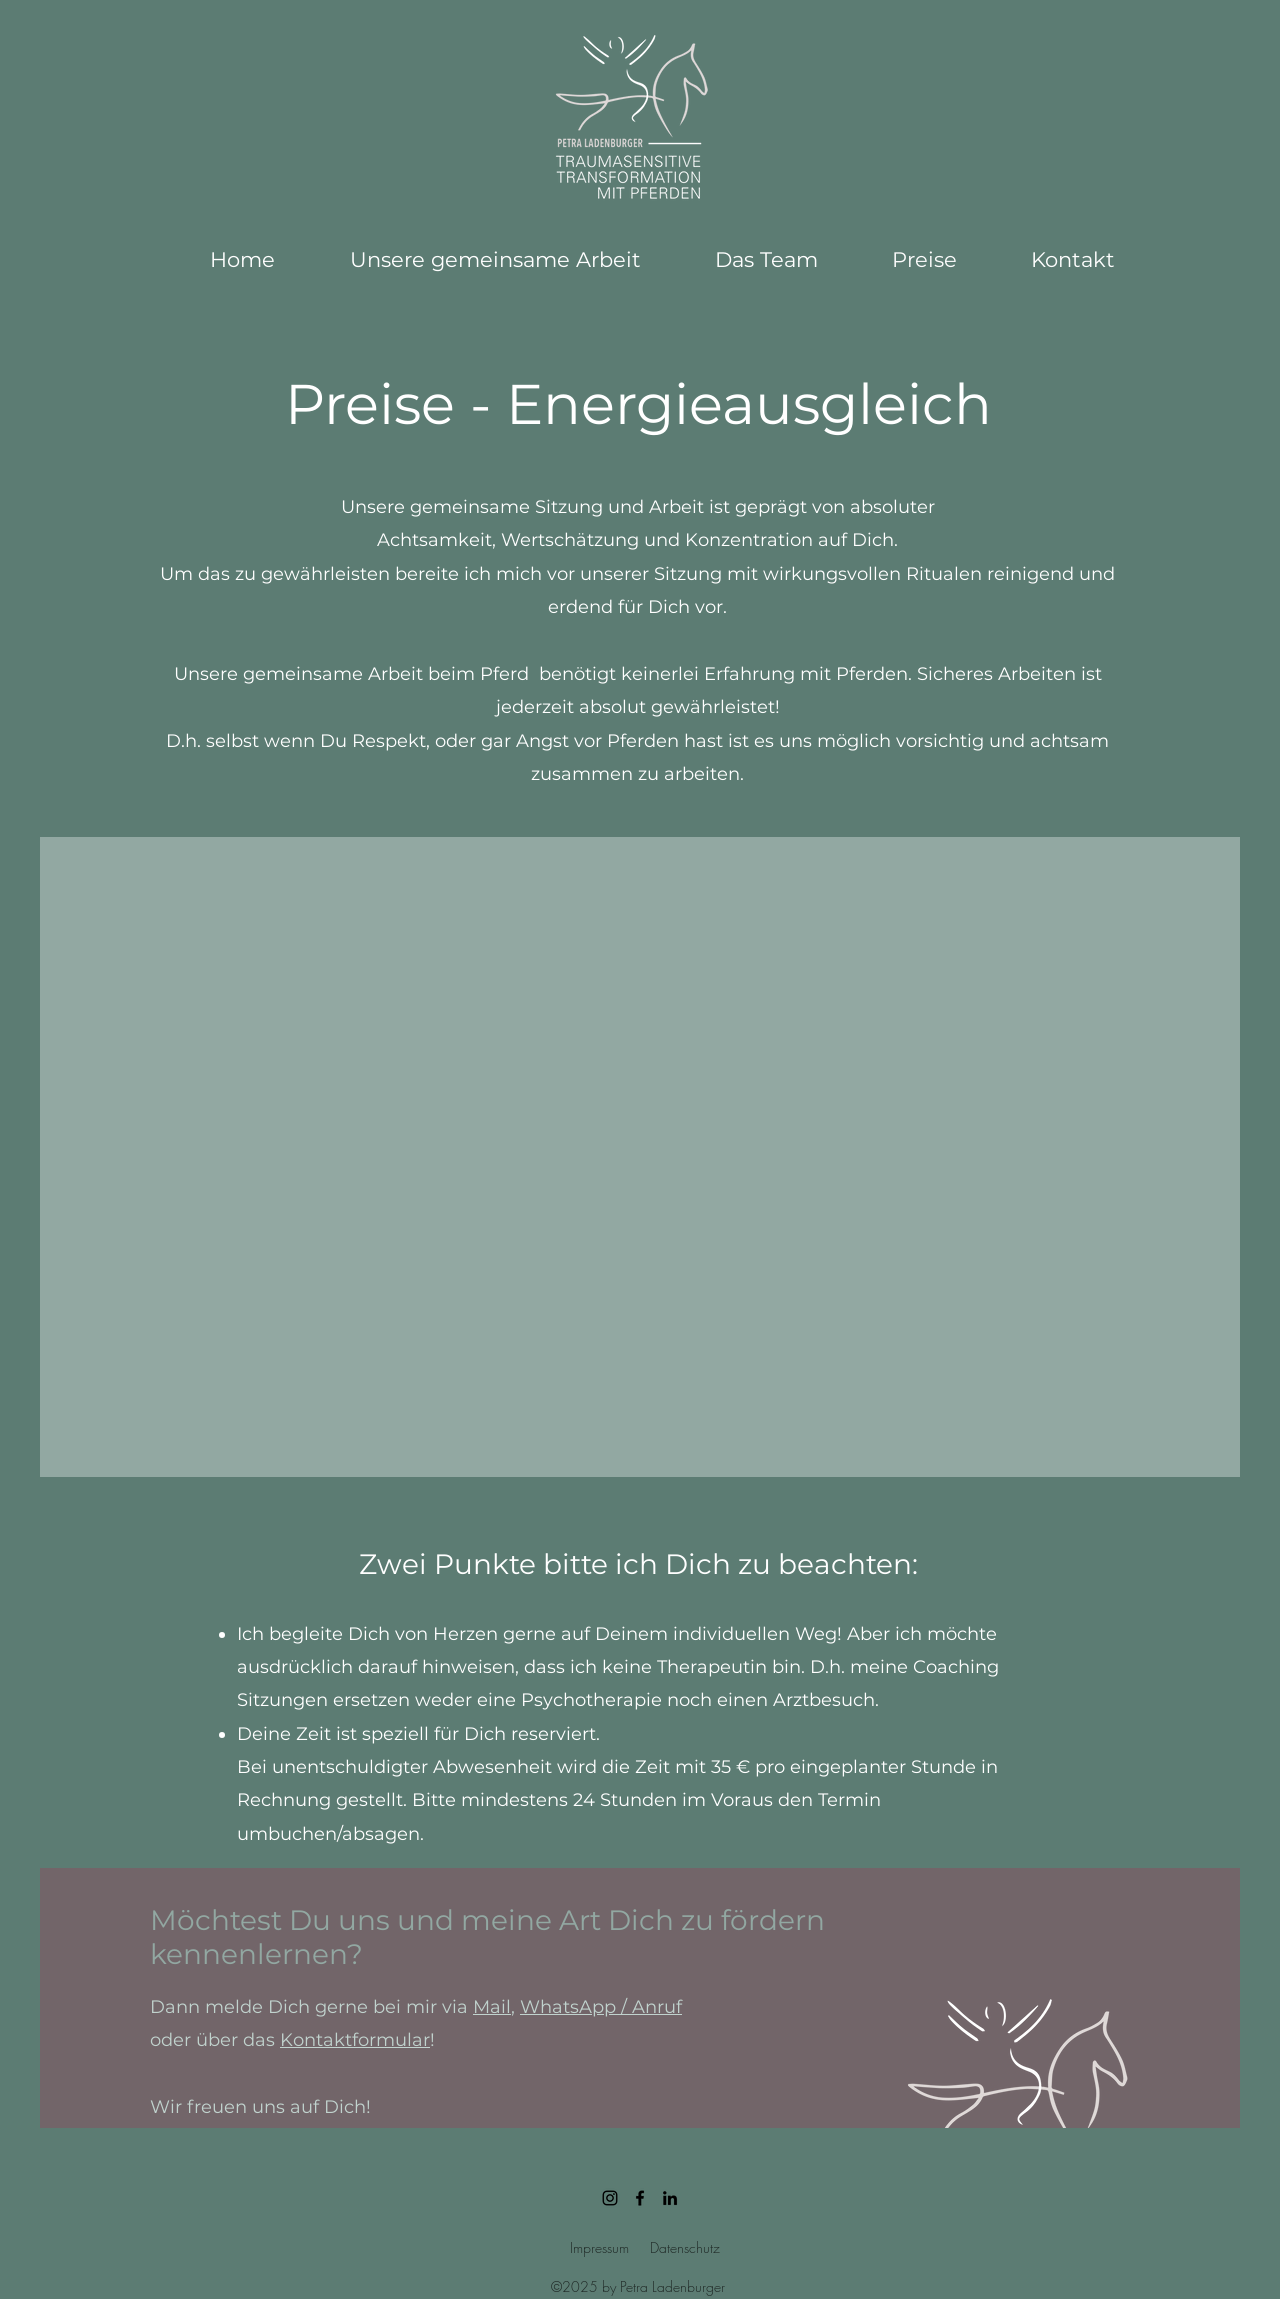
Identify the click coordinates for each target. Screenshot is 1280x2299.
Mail (492, 2007)
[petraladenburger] (610, 2198)
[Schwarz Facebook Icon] (640, 2198)
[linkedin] (670, 2198)
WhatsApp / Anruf (601, 2007)
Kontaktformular (355, 2040)
